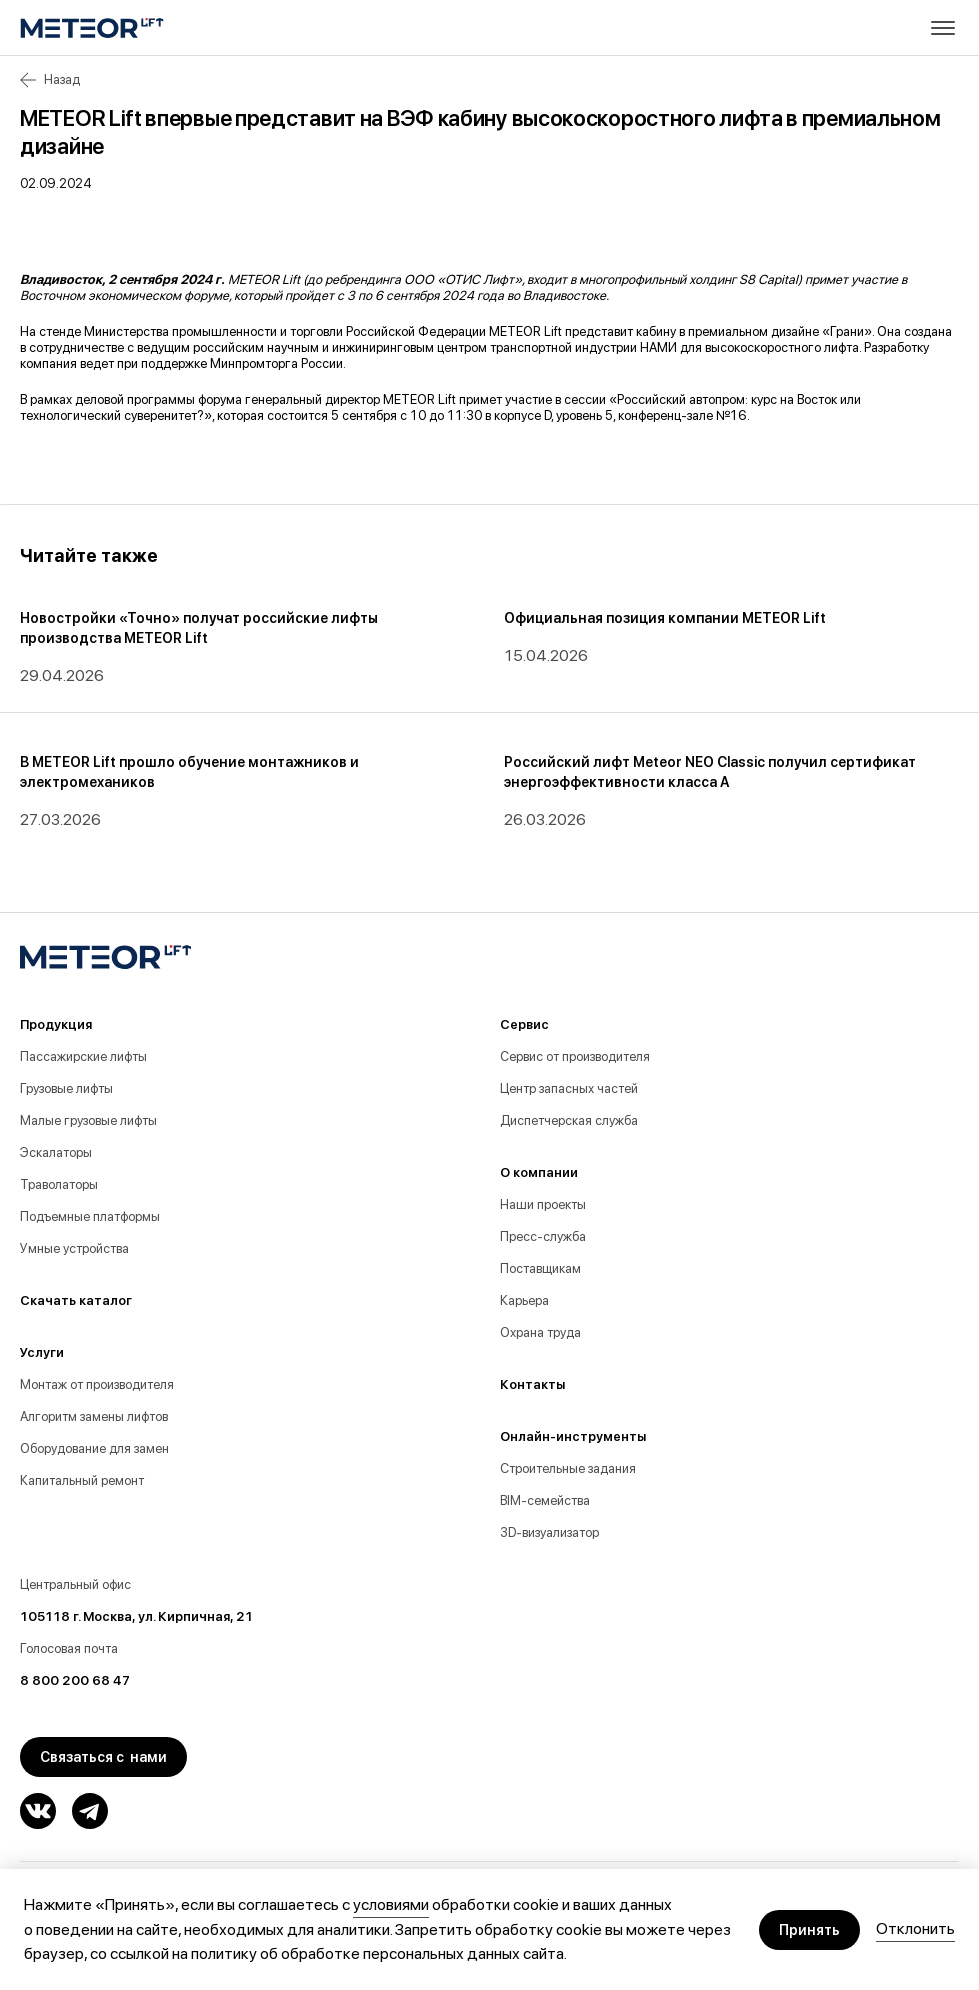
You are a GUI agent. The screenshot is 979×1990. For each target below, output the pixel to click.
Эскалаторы (56, 1152)
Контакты (532, 1384)
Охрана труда (540, 1332)
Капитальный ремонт (82, 1480)
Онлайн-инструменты (573, 1436)
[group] (250, 648)
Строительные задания (568, 1468)
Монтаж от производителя (97, 1384)
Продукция (56, 1024)
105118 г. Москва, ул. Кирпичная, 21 (136, 1616)
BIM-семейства (545, 1500)
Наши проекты (543, 1204)
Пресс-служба (543, 1236)
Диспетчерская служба (569, 1120)
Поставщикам (540, 1268)
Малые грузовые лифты (88, 1120)
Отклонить (915, 1928)
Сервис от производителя (575, 1056)
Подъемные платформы (90, 1216)
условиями (391, 1904)
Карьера (524, 1300)
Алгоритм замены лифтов (94, 1416)
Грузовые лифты (66, 1088)
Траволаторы (59, 1184)
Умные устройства (74, 1248)
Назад (50, 80)
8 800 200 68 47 (75, 1680)
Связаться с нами (103, 1757)
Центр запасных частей (569, 1088)
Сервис (524, 1024)
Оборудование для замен (94, 1448)
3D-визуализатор (549, 1532)
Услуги (42, 1352)
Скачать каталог (76, 1300)
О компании (539, 1172)
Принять (809, 1930)
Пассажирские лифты (83, 1056)
